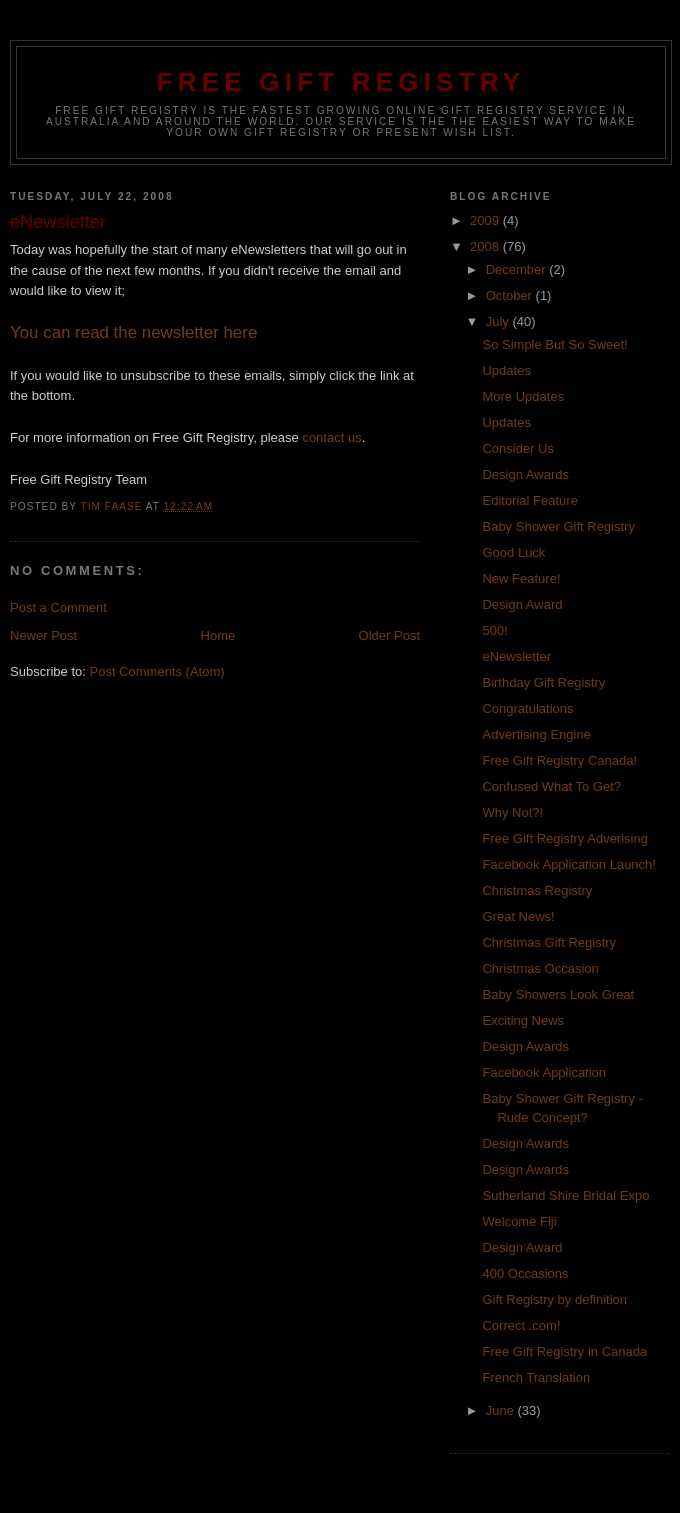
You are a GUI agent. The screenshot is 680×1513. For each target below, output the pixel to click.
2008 (486, 246)
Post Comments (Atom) (157, 671)
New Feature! (521, 578)
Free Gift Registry (341, 82)
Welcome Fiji (519, 1221)
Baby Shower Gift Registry (558, 526)
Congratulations (527, 708)
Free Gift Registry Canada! (559, 760)
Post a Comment (58, 607)
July (499, 321)
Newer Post (43, 635)
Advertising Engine (536, 734)
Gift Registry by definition (554, 1299)
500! (494, 630)
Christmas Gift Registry (549, 942)
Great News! (518, 916)
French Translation (536, 1377)
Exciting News (523, 1020)
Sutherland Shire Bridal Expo (565, 1195)
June (502, 1410)
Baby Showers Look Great (558, 994)
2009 (486, 220)
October (511, 295)
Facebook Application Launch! (568, 864)
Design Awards (525, 474)
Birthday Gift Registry (543, 682)
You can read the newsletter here (133, 332)
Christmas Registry (537, 890)
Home (218, 635)
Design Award (522, 604)
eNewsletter (516, 656)
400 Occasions (525, 1273)
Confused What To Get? (551, 786)
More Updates (523, 396)
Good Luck (513, 552)
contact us (331, 437)
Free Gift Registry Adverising (564, 838)
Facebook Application (544, 1072)
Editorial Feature (529, 500)
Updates (506, 370)
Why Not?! (512, 812)
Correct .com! (521, 1325)
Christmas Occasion (540, 968)
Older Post (389, 635)
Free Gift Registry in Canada (564, 1351)
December (518, 269)
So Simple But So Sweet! (554, 344)
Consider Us (518, 448)
